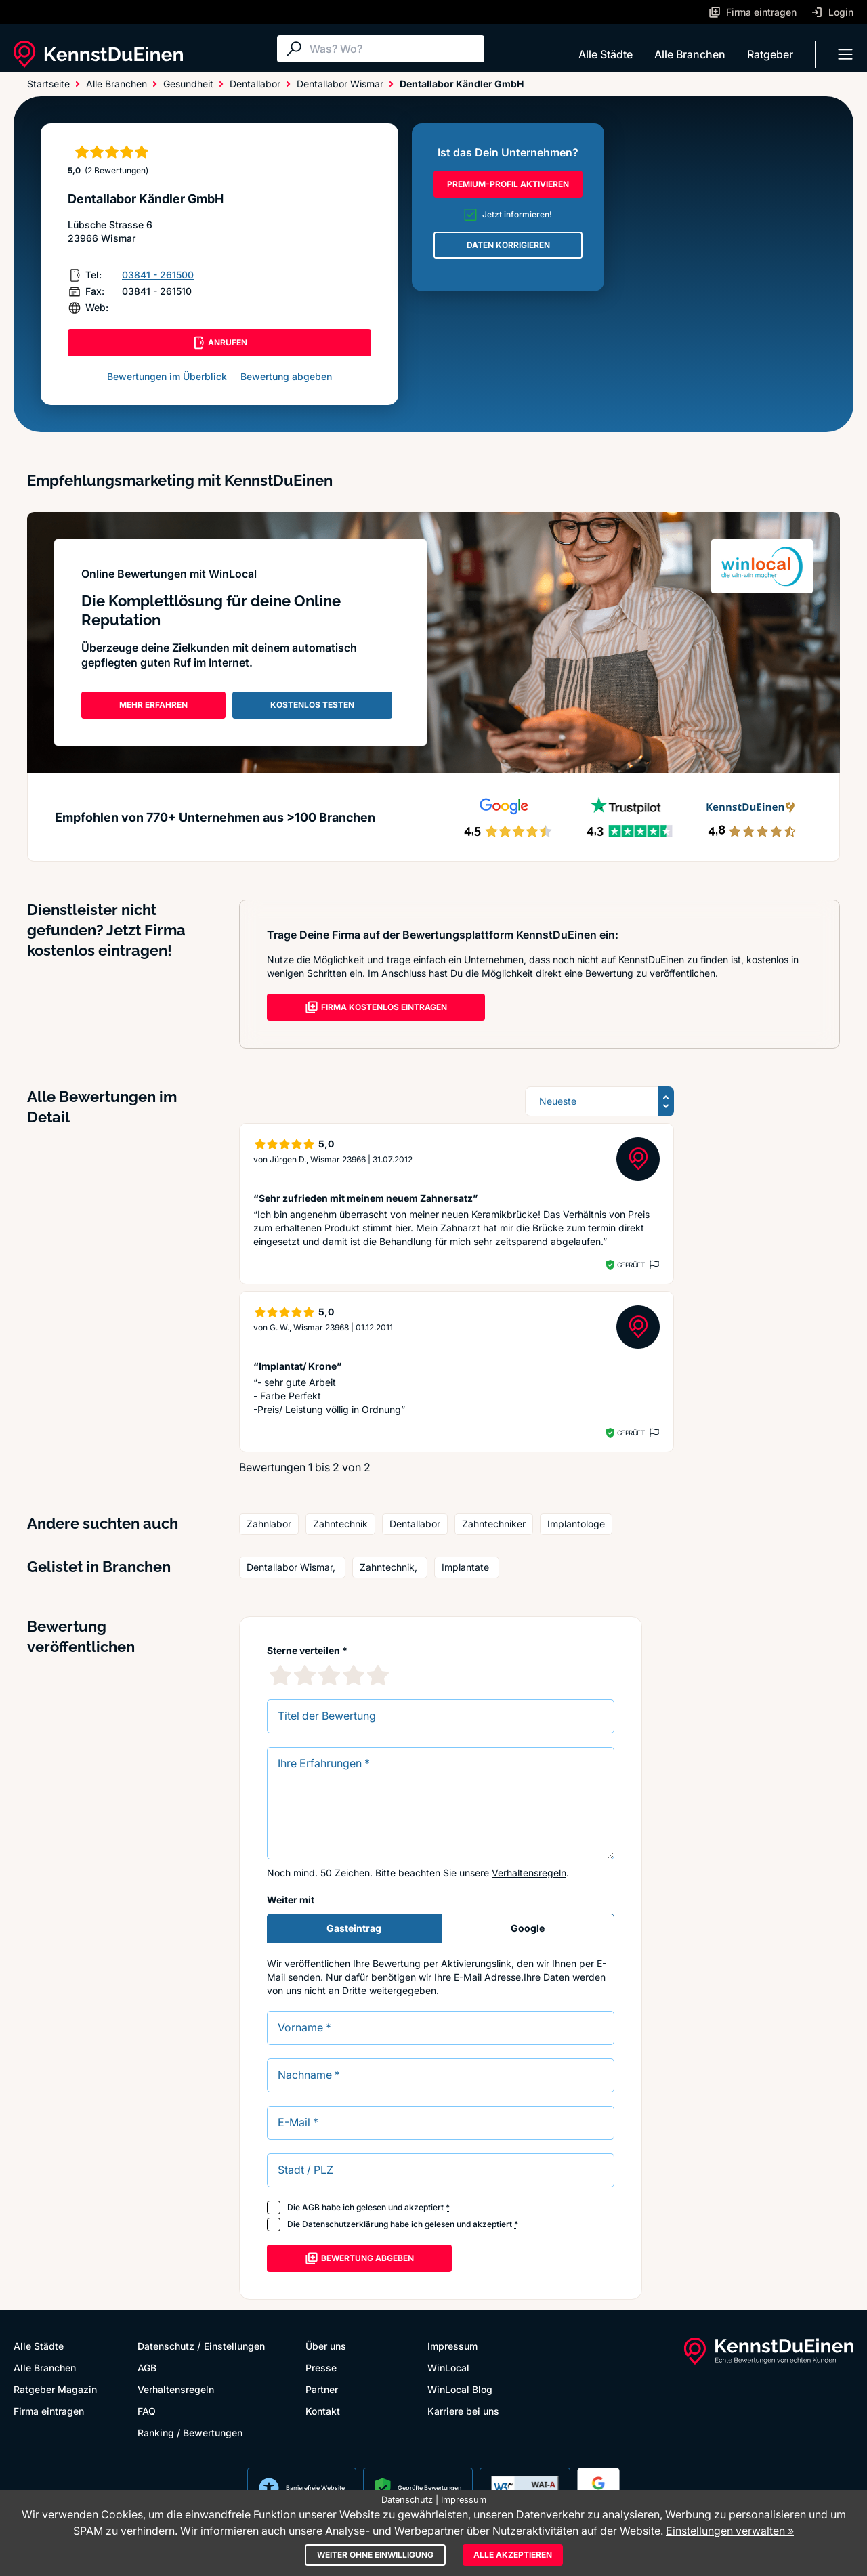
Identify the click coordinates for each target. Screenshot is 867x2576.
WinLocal (448, 2367)
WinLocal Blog (459, 2389)
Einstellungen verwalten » (730, 2530)
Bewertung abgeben (286, 376)
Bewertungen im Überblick (167, 376)
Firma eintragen (49, 2411)
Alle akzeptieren (512, 2555)
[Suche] (394, 49)
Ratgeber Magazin (55, 2389)
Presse (321, 2367)
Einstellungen (234, 2346)
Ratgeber (770, 54)
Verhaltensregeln (529, 1872)
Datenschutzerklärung (345, 2224)
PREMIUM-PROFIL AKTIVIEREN (508, 184)
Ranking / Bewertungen (190, 2432)
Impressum (452, 2346)
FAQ (147, 2411)
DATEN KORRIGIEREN (508, 245)
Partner (321, 2389)
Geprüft (631, 1265)
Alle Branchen (689, 54)
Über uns (325, 2346)
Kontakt (322, 2411)
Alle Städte (605, 54)
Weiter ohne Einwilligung (375, 2555)
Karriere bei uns (463, 2411)
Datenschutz (166, 2346)
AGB (311, 2207)
